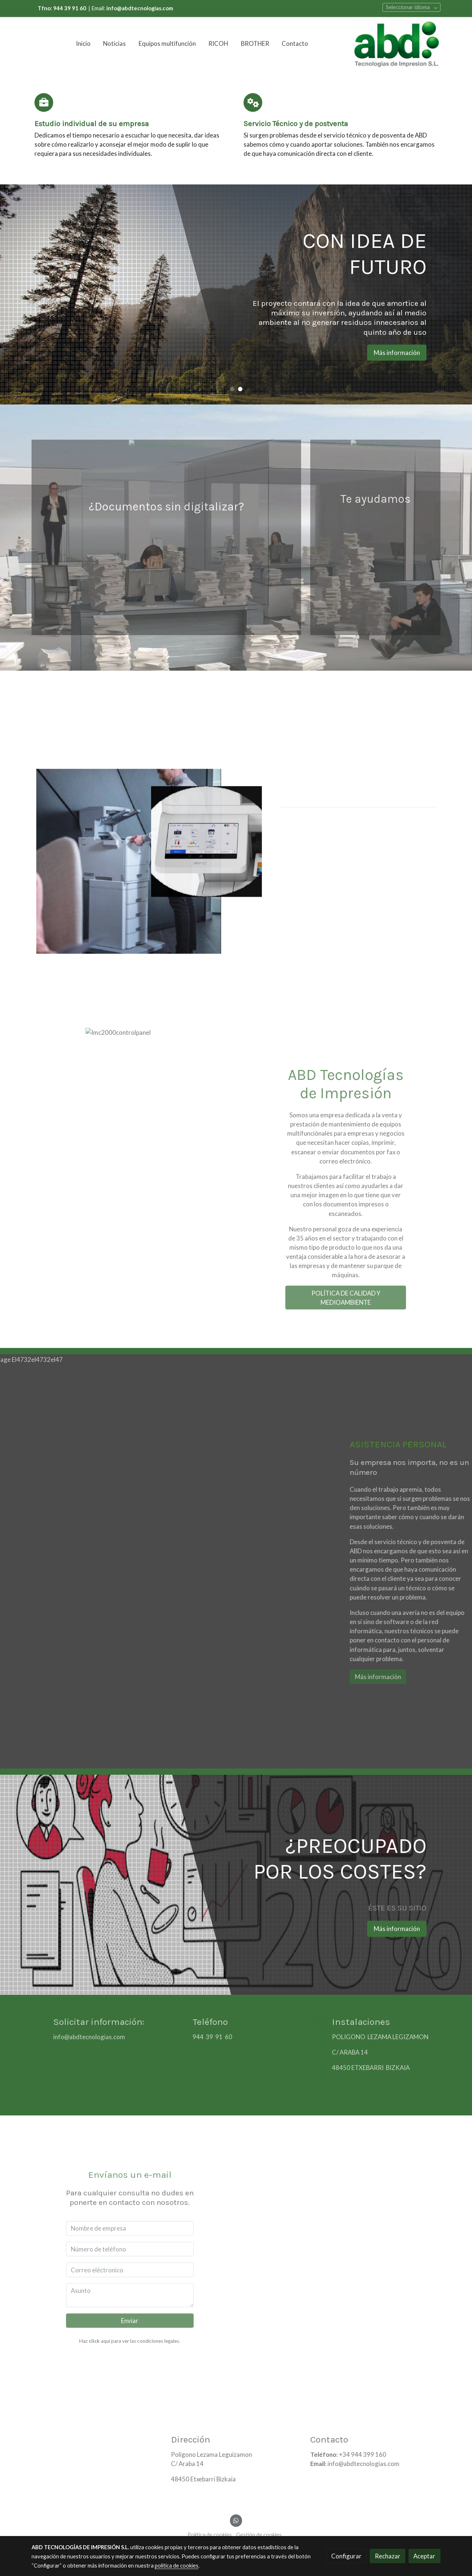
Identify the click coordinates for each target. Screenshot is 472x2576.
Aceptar (424, 2556)
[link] (396, 44)
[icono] (43, 102)
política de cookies (176, 2565)
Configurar (346, 2556)
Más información (406, 352)
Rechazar (387, 2556)
